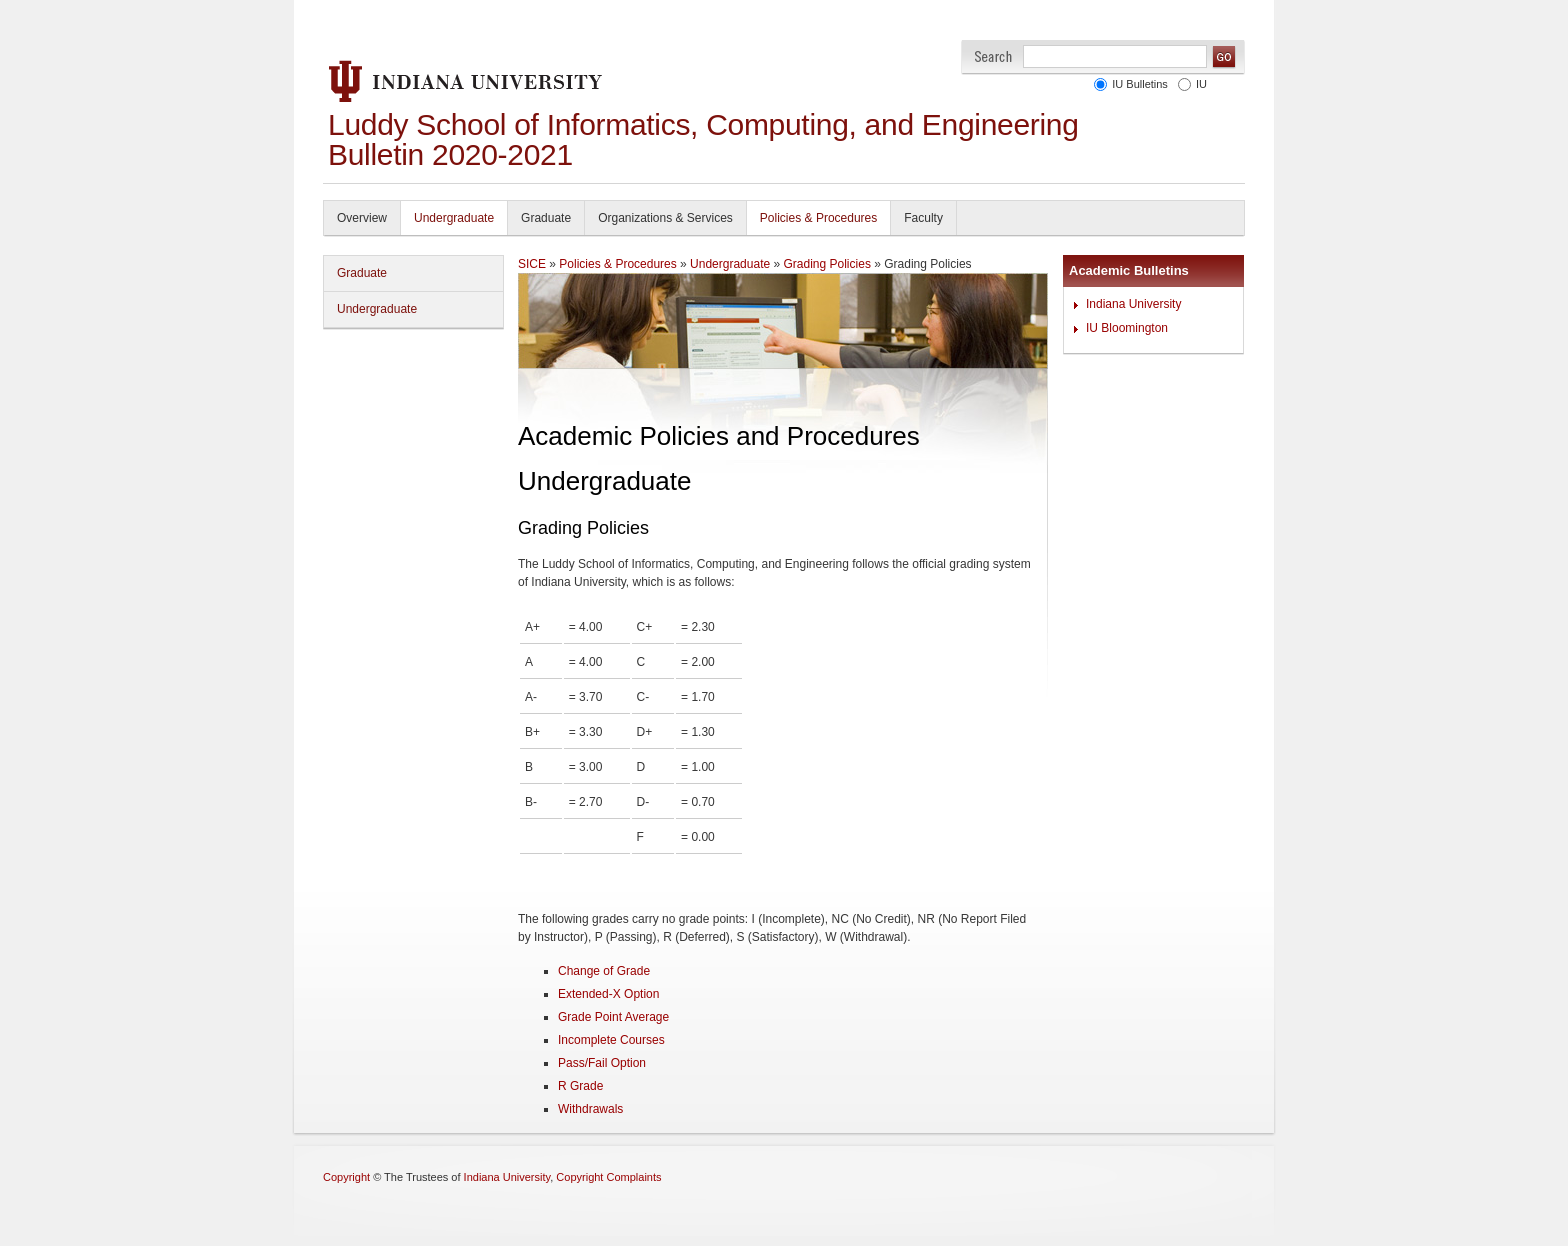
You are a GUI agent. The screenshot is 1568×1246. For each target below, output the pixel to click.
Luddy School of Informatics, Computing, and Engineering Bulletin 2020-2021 (703, 139)
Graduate (546, 218)
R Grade (580, 1086)
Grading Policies (827, 264)
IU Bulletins (1137, 84)
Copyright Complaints (608, 1177)
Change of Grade (604, 971)
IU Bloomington (1127, 328)
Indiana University (1133, 304)
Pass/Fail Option (602, 1063)
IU (1198, 84)
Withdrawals (590, 1109)
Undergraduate (454, 218)
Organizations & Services (665, 218)
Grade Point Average (613, 1017)
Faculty (923, 218)
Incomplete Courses (611, 1040)
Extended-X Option (608, 994)
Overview (362, 218)
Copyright (346, 1177)
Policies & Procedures (818, 218)
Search (993, 56)
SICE (532, 264)
